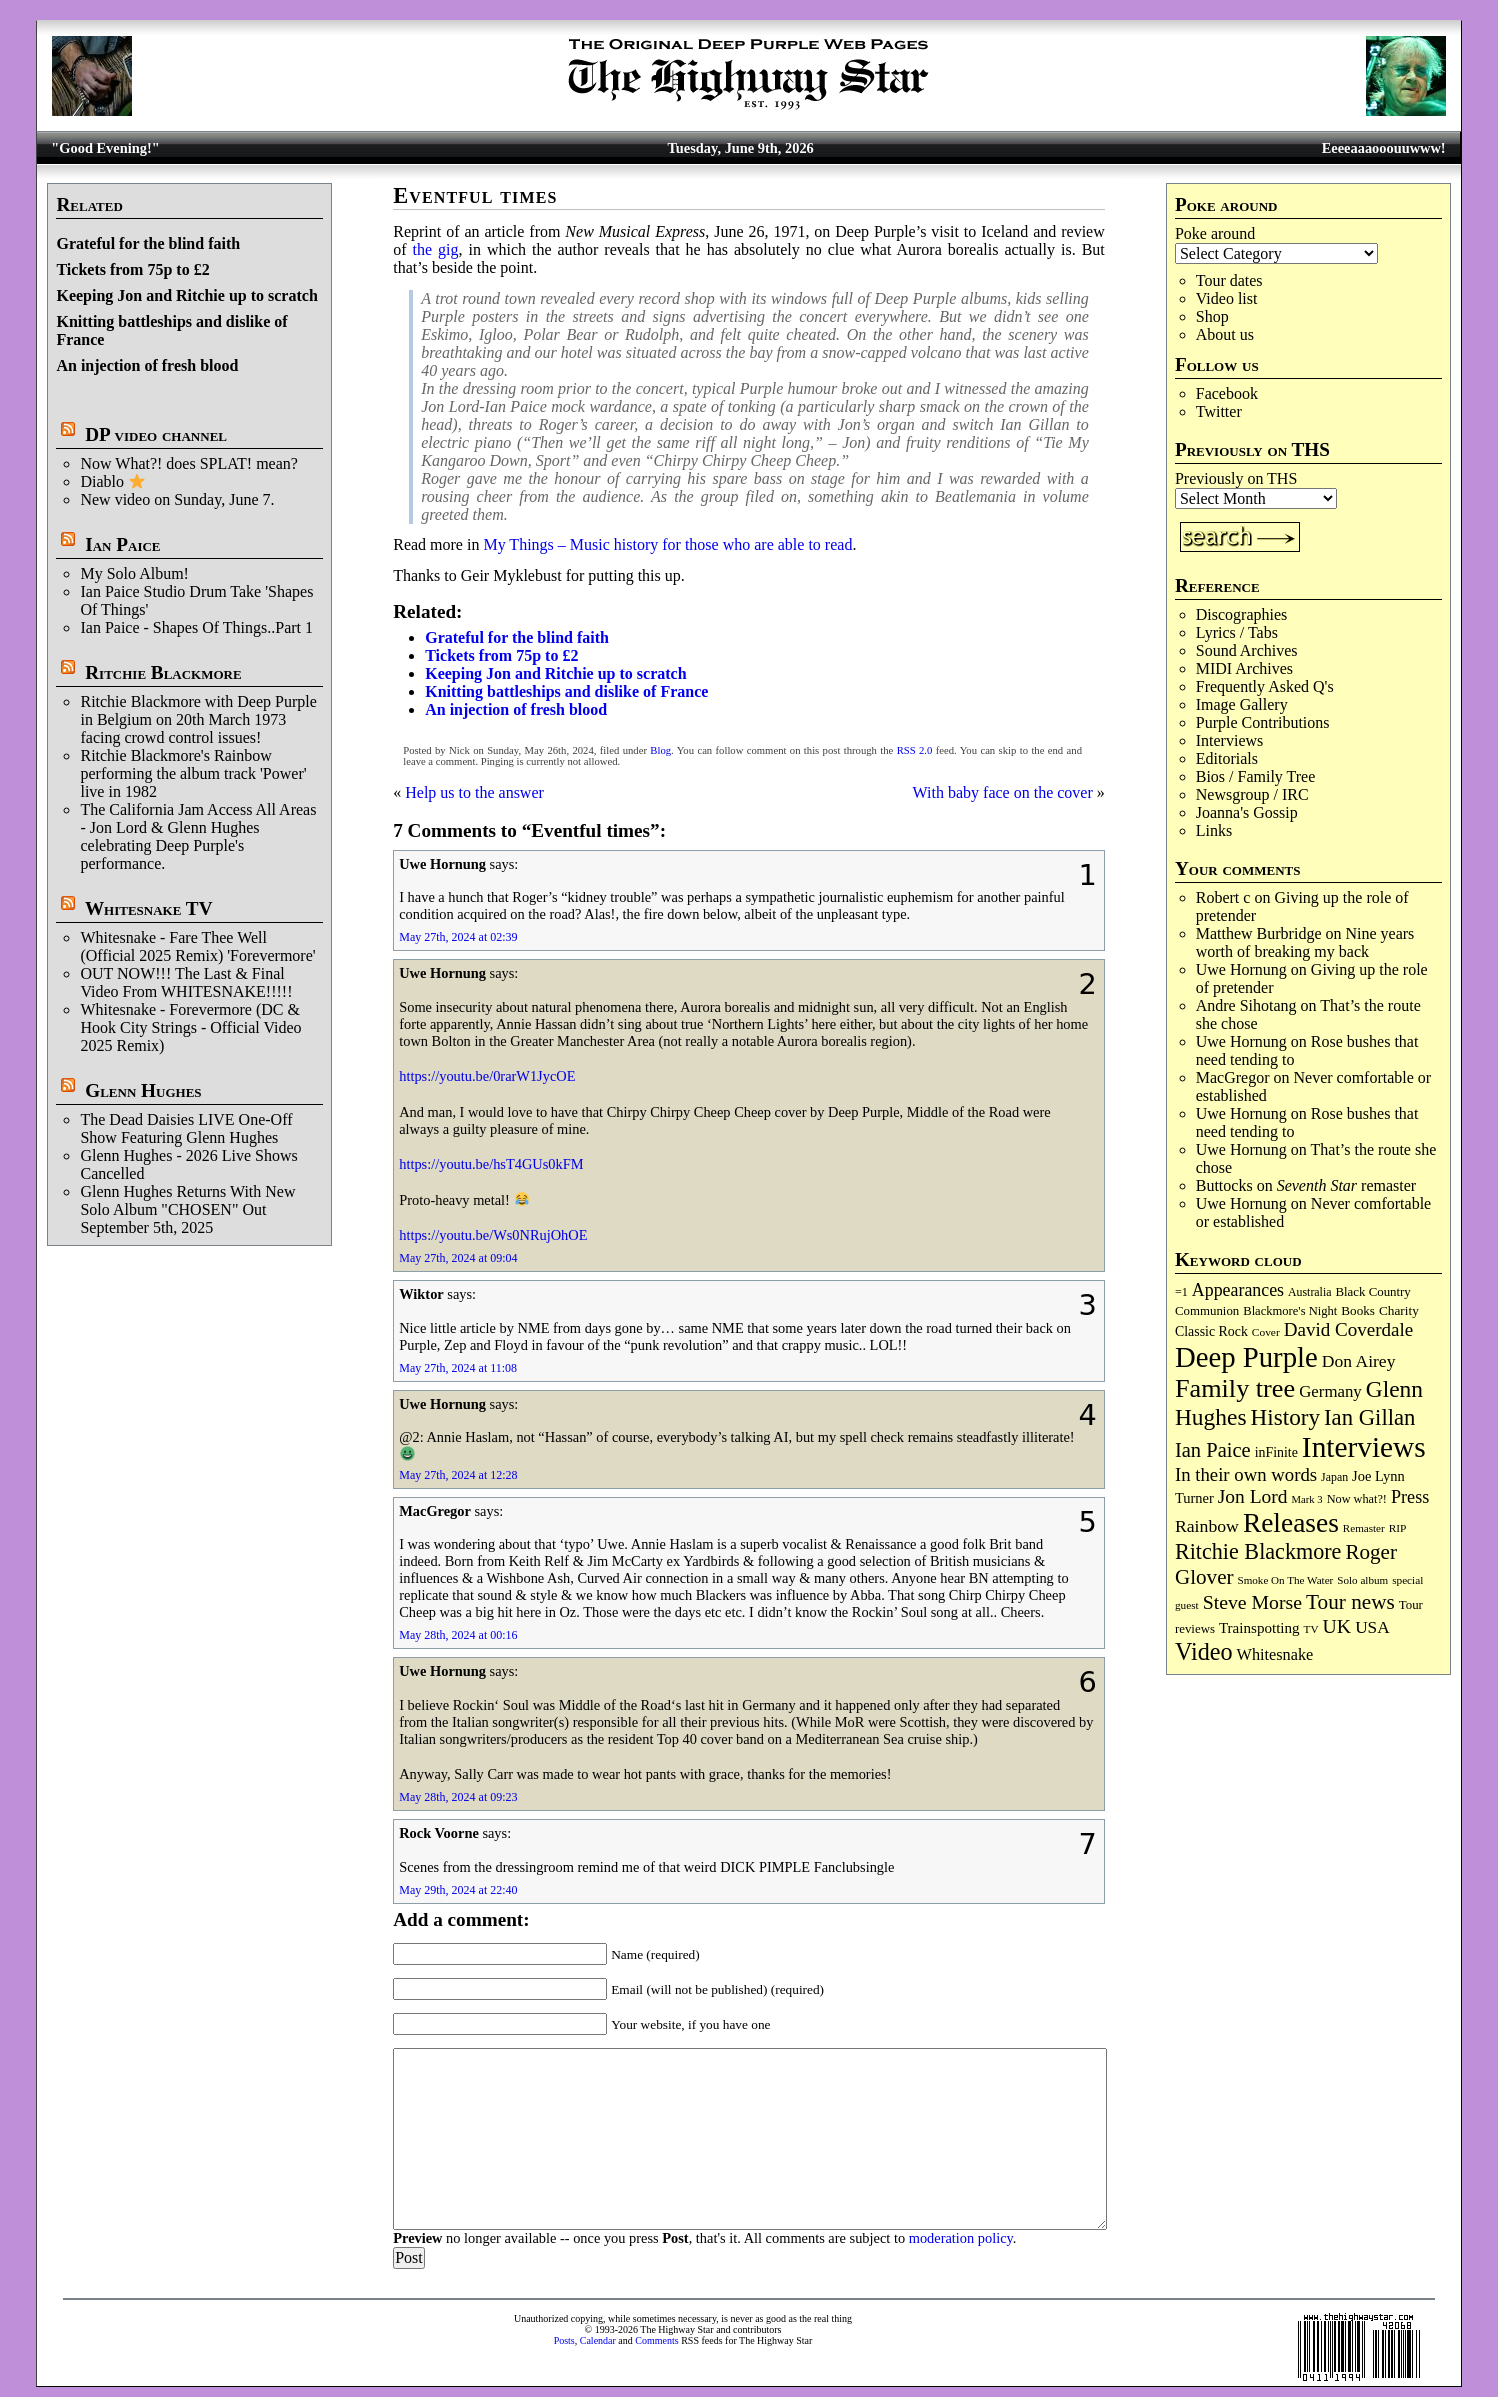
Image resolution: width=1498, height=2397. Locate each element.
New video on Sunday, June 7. (177, 499)
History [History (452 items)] (1285, 1417)
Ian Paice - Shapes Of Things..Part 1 (196, 627)
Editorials (1227, 758)
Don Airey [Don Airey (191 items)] (1359, 1361)
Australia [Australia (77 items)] (1309, 1292)
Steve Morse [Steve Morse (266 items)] (1252, 1602)
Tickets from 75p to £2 (132, 269)
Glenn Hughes (143, 1090)
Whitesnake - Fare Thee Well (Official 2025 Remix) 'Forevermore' (197, 946)
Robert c (1223, 897)
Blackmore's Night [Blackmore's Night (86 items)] (1290, 1311)
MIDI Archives (1244, 668)
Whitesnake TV (149, 908)
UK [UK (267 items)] (1337, 1626)
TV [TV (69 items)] (1311, 1629)
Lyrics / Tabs (1237, 632)
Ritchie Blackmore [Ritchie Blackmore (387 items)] (1258, 1551)
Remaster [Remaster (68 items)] (1364, 1528)
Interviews (1230, 740)
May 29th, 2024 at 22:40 (458, 1890)
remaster (1347, 1185)
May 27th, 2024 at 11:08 (458, 1368)
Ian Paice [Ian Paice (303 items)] (1213, 1450)
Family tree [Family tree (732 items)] (1235, 1388)
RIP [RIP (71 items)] (1398, 1528)
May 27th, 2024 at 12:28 (458, 1475)
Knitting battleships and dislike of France (566, 691)
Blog (660, 750)
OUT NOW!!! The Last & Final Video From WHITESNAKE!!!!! (186, 982)
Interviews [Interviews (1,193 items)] (1364, 1447)
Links (1214, 830)
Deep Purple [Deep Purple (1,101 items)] (1246, 1357)
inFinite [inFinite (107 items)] (1276, 1452)
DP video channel (156, 434)
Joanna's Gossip (1247, 812)
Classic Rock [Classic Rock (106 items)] (1211, 1331)
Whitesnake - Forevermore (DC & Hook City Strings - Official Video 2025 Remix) (190, 1027)
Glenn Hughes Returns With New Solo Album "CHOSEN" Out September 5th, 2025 (187, 1209)
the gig (436, 249)
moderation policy (961, 2238)
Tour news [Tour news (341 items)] (1350, 1602)
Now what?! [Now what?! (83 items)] (1357, 1499)
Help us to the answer (474, 792)
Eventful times (475, 195)
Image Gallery (1242, 704)
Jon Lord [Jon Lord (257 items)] (1253, 1496)
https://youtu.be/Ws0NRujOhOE (493, 1235)
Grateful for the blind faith (148, 243)
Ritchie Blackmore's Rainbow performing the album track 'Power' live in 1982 (193, 773)
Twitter (1219, 411)
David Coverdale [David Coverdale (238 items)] (1348, 1329)
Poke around (1215, 233)
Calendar (598, 2340)
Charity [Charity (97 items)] (1399, 1310)
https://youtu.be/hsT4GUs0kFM (491, 1164)
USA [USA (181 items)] (1372, 1627)
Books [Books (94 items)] (1358, 1310)
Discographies (1242, 614)
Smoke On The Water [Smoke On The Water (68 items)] (1286, 1580)
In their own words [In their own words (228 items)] (1246, 1474)
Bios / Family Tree (1256, 776)
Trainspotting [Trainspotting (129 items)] (1259, 1628)
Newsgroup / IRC (1252, 794)
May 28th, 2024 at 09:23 (458, 1797)
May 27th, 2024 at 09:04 (458, 1258)
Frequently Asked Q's (1265, 686)
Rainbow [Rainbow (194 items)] (1207, 1526)
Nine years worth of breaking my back (1305, 942)
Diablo (112, 481)
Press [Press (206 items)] (1410, 1497)
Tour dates (1229, 280)
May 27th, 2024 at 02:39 (458, 937)
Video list (1227, 298)
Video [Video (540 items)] (1204, 1651)
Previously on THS (1236, 478)
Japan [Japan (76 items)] (1334, 1477)
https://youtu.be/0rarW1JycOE (487, 1076)
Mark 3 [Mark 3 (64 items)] (1307, 1499)
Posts (564, 2340)
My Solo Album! (134, 573)
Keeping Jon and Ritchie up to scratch (186, 295)
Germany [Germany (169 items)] (1330, 1391)
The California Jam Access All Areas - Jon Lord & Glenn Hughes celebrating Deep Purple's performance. (198, 836)
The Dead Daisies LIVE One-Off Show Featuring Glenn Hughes (186, 1128)
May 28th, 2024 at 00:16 (458, 1635)
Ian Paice (122, 544)
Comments (656, 2340)
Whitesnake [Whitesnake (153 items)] (1275, 1655)
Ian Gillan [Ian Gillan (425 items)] (1369, 1417)
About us (1225, 334)
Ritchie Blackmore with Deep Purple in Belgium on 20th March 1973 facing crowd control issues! (198, 719)
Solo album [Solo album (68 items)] (1362, 1580)
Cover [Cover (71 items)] (1266, 1332)
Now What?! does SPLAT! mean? (188, 463)
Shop (1212, 316)
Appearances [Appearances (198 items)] (1238, 1290)
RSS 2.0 (915, 750)
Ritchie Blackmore (163, 672)
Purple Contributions (1263, 722)
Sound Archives (1247, 650)
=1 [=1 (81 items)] (1181, 1292)
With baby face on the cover (1003, 792)
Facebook (1227, 393)
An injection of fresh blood (147, 365)
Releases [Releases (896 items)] (1291, 1523)
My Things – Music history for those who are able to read (667, 544)
